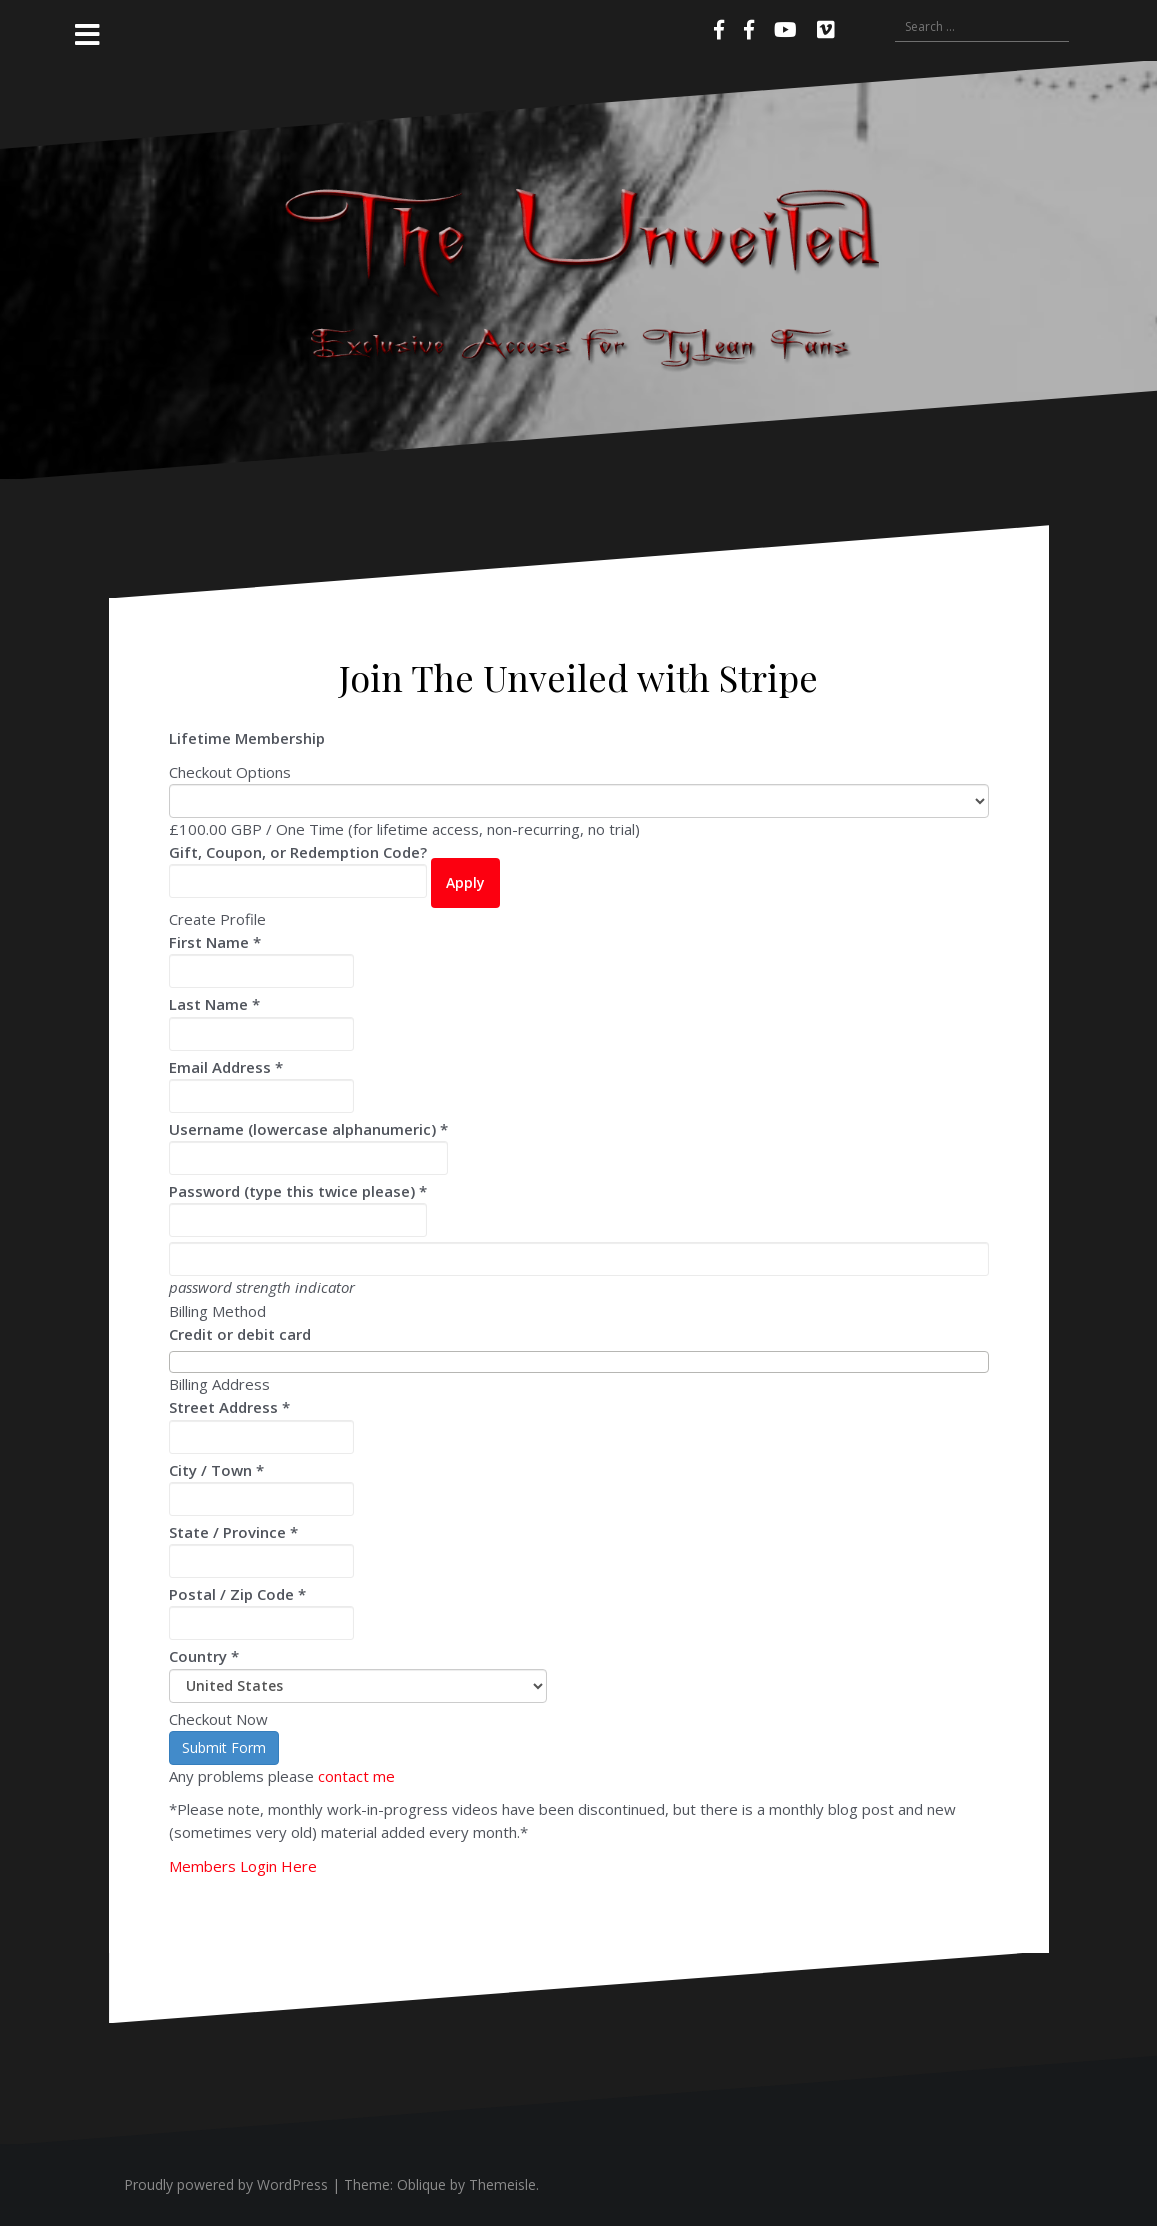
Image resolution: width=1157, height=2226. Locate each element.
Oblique (421, 2184)
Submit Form (224, 1747)
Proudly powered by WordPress (226, 2184)
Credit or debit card (240, 1334)
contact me (356, 1776)
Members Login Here (243, 1866)
